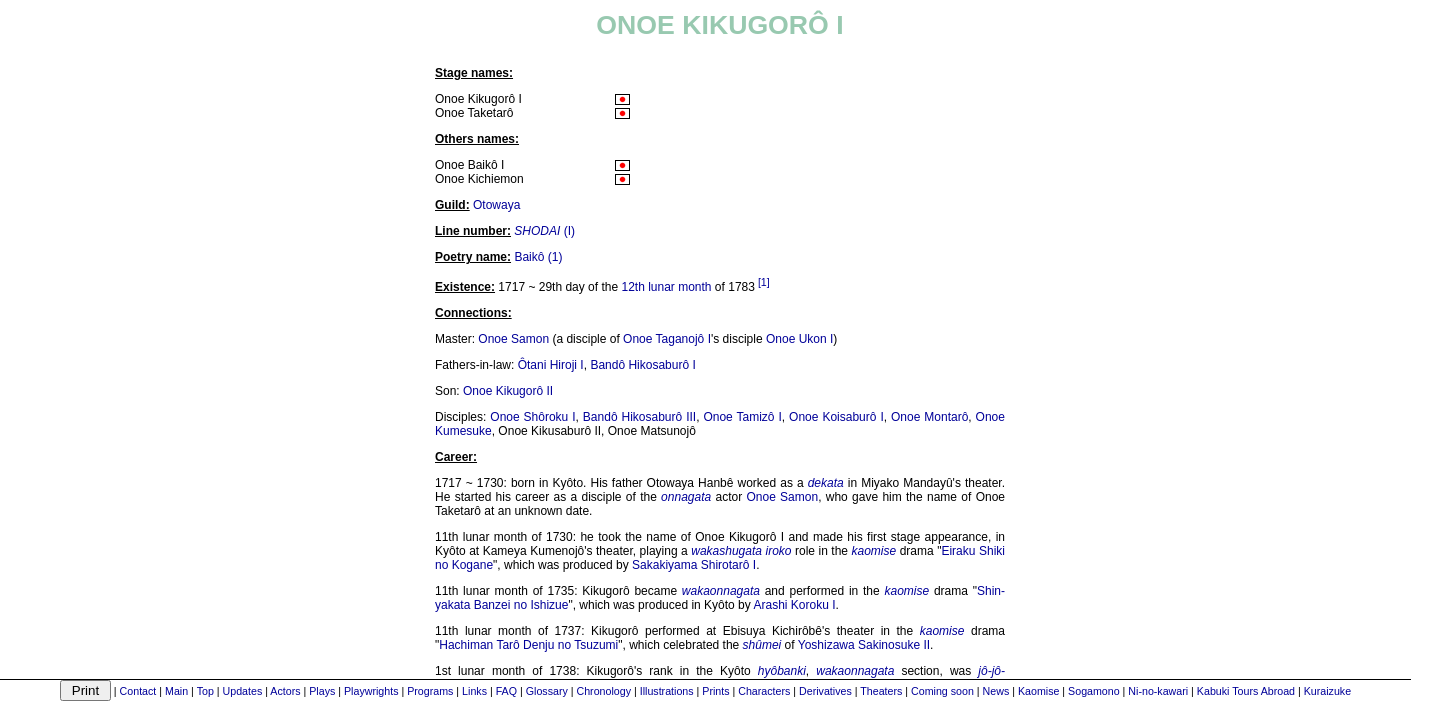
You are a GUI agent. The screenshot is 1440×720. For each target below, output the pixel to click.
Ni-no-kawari (1158, 691)
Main (176, 691)
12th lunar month (666, 287)
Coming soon (942, 691)
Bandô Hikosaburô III (639, 417)
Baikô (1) (538, 257)
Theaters (881, 691)
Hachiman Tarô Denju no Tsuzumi (528, 645)
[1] (764, 282)
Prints (715, 691)
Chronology (603, 691)
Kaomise (1038, 691)
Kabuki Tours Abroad (1246, 691)
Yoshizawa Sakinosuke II (864, 645)
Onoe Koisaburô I (836, 417)
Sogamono (1094, 691)
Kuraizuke (1327, 691)
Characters (764, 691)
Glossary (547, 691)
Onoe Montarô (929, 417)
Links (474, 691)
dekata (826, 483)
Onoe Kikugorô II (508, 391)
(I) (544, 231)
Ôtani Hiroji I (551, 365)
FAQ (506, 691)
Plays (322, 691)
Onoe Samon (513, 339)
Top (205, 691)
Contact (138, 691)
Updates (243, 691)
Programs (430, 691)
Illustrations (667, 691)
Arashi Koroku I (794, 605)
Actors (285, 691)
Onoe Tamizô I (742, 417)
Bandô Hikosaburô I (642, 365)
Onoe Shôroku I (532, 417)
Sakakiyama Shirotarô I (694, 565)
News (996, 691)
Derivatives (825, 691)
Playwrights (371, 691)
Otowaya (496, 205)
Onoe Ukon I (799, 339)
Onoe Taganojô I (667, 339)
